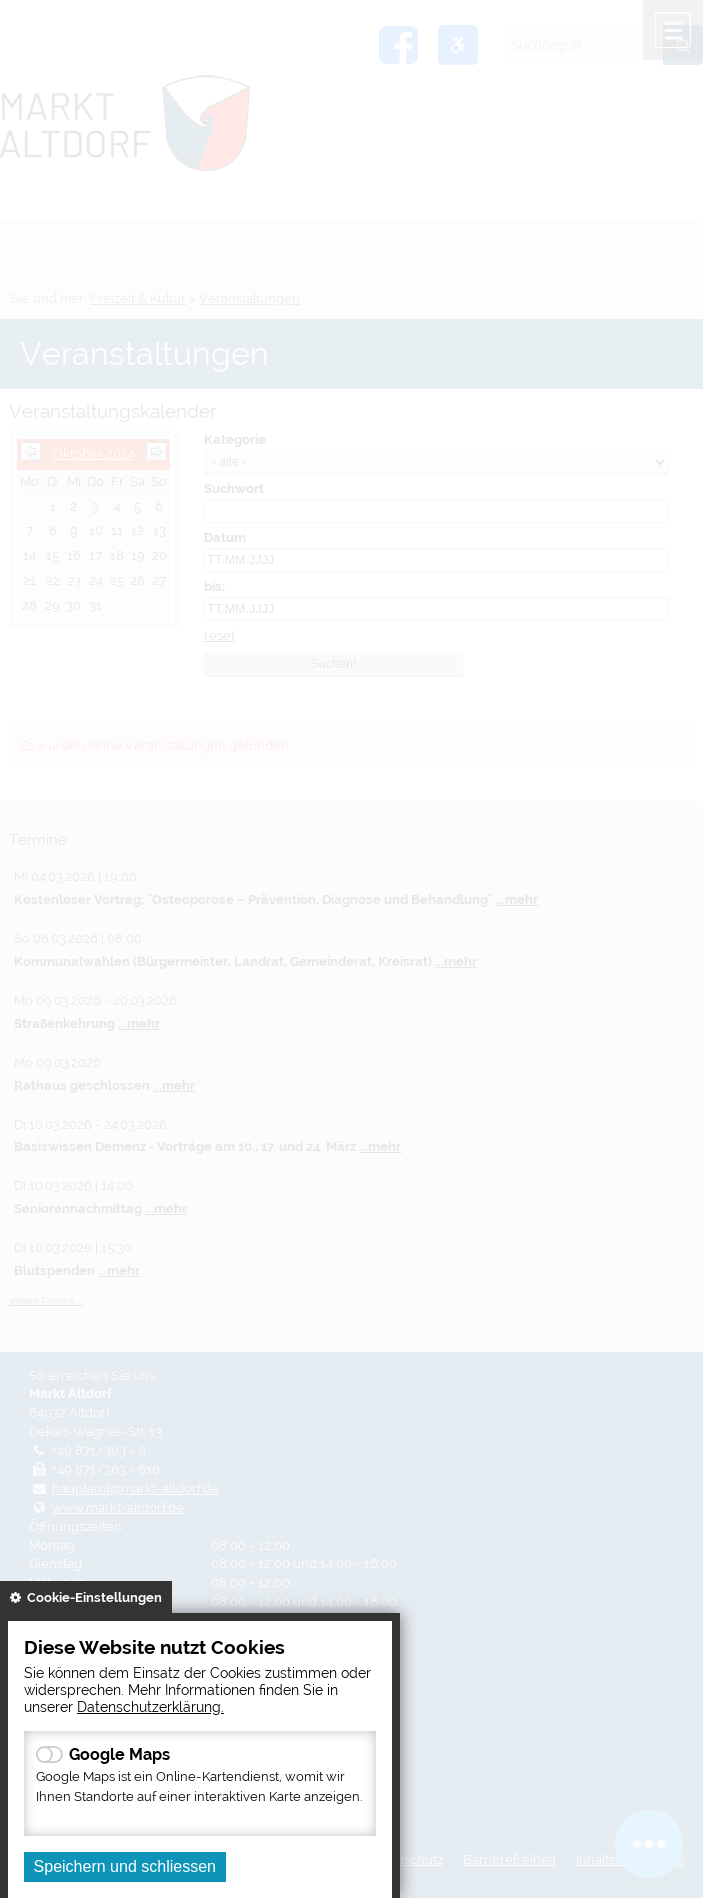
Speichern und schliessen (125, 1866)
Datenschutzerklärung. (150, 1706)
